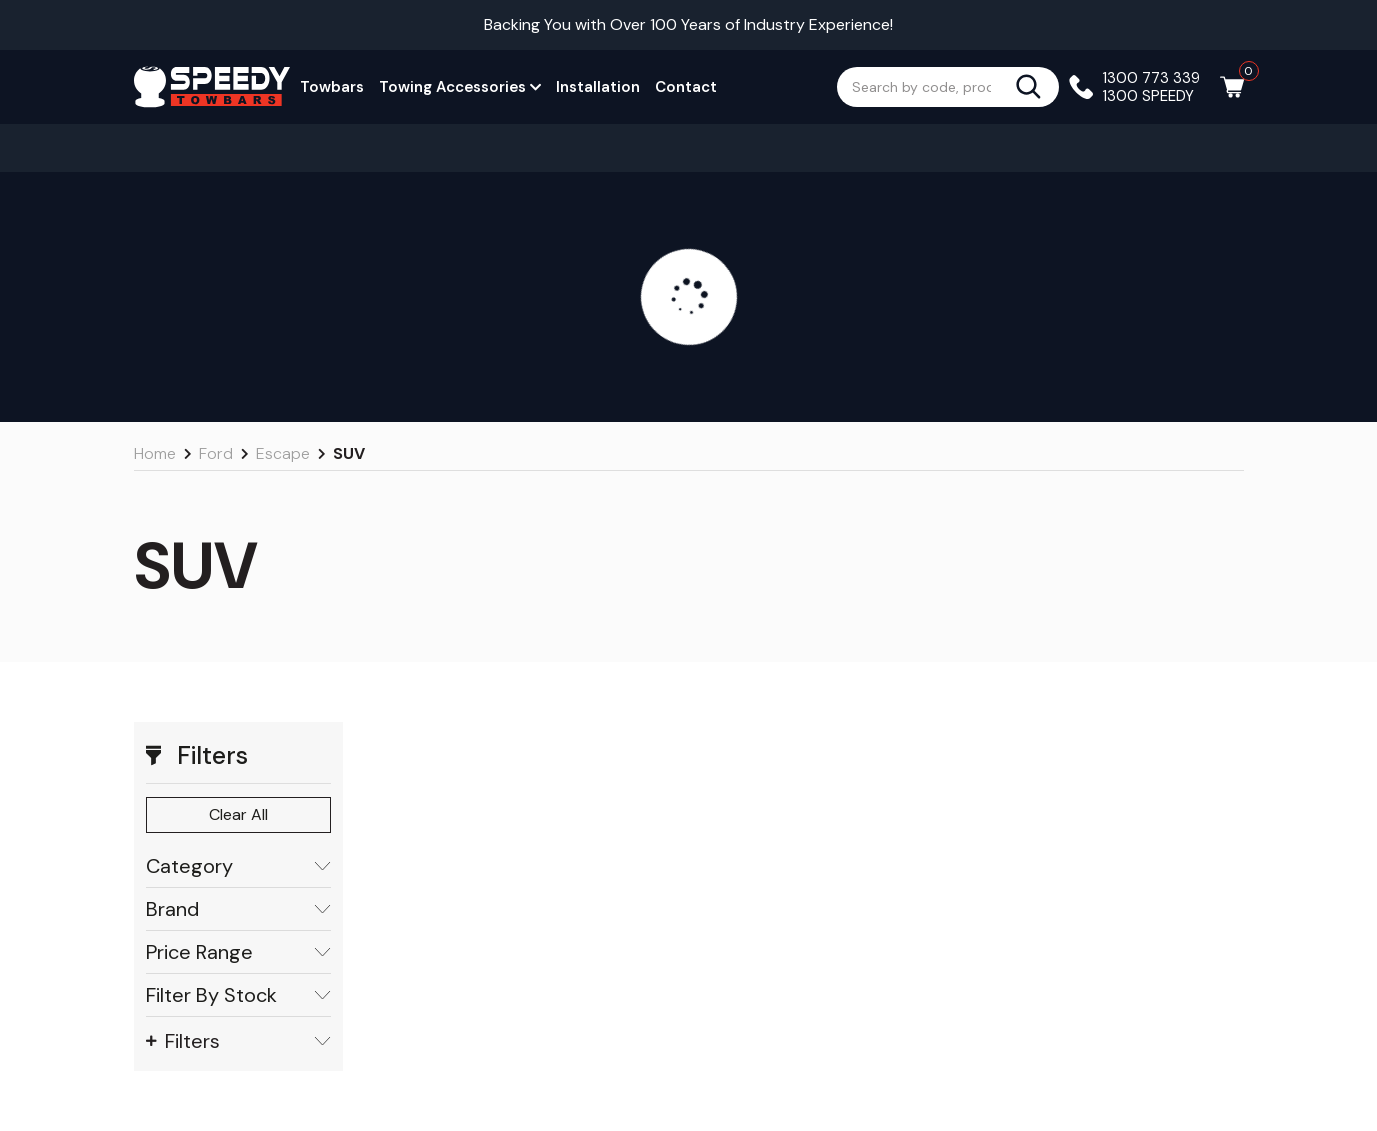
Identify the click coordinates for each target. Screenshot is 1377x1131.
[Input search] (926, 87)
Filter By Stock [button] (238, 995)
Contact (686, 87)
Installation (598, 87)
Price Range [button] (238, 952)
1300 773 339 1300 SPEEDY (1151, 87)
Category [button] (238, 866)
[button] (238, 756)
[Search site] (1036, 87)
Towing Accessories (460, 87)
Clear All (238, 814)
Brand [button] (238, 909)
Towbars (332, 87)
